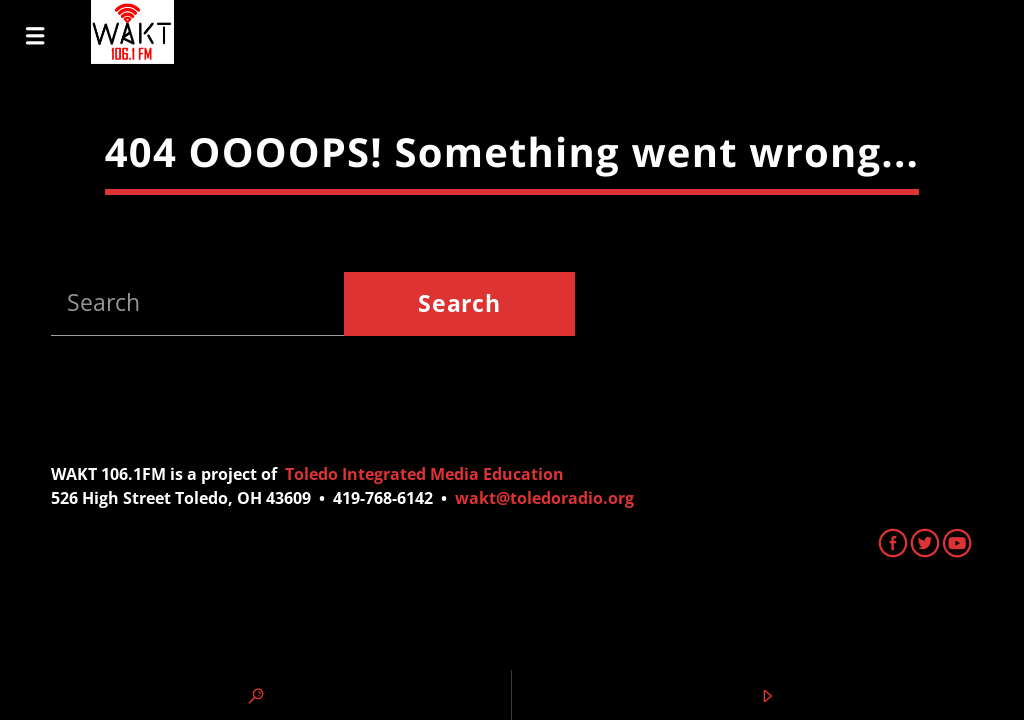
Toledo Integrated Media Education (424, 474)
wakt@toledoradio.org (544, 498)
